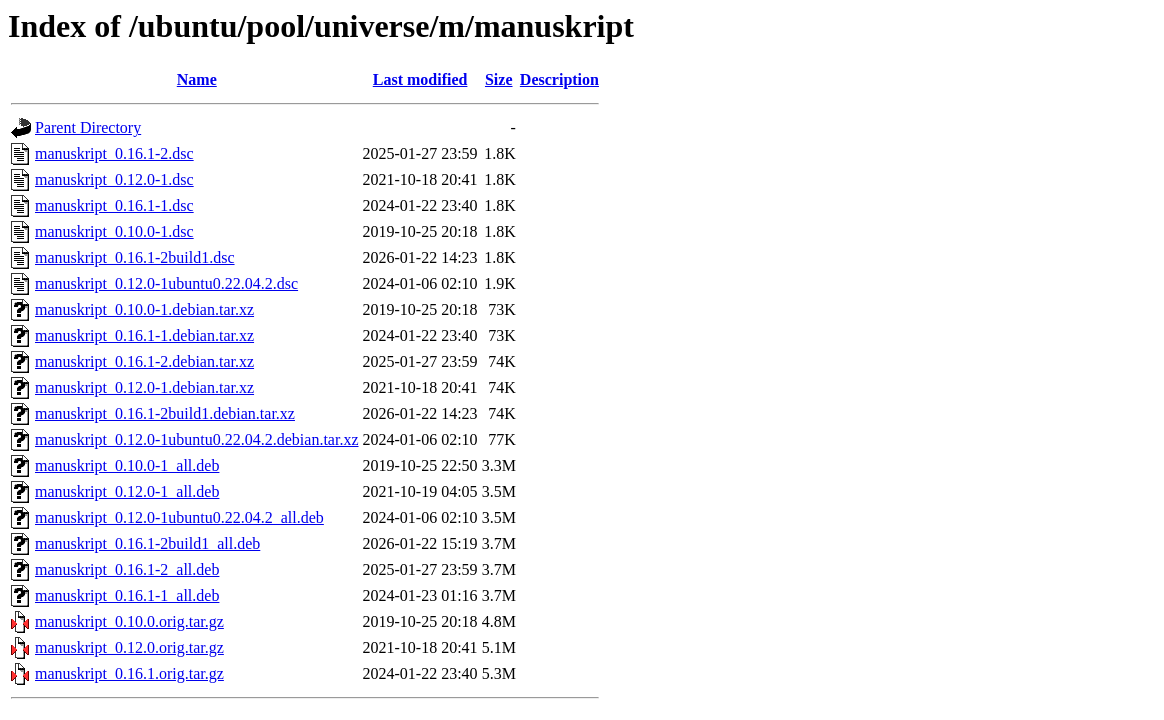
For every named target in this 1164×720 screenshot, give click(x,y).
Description (559, 79)
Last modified (420, 79)
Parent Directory (88, 127)
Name (197, 79)
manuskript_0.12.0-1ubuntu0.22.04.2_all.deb (179, 517)
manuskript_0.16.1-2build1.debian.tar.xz (165, 413)
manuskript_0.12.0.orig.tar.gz (129, 647)
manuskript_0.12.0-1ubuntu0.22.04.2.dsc (166, 283)
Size (499, 79)
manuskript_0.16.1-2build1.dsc (135, 257)
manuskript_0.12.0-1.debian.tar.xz (144, 387)
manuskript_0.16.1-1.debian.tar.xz (144, 335)
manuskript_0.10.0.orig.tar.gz (129, 621)
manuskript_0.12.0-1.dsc (114, 179)
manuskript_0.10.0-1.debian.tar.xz (144, 309)
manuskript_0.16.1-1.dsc (114, 205)
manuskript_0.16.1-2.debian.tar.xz (144, 361)
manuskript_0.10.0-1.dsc (114, 231)
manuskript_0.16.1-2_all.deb (127, 569)
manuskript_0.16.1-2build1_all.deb (147, 543)
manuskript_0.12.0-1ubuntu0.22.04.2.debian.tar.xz (197, 439)
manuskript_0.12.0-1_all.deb (127, 491)
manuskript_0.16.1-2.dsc (114, 153)
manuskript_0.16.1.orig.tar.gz (129, 673)
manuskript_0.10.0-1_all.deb (127, 465)
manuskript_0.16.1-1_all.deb (127, 595)
